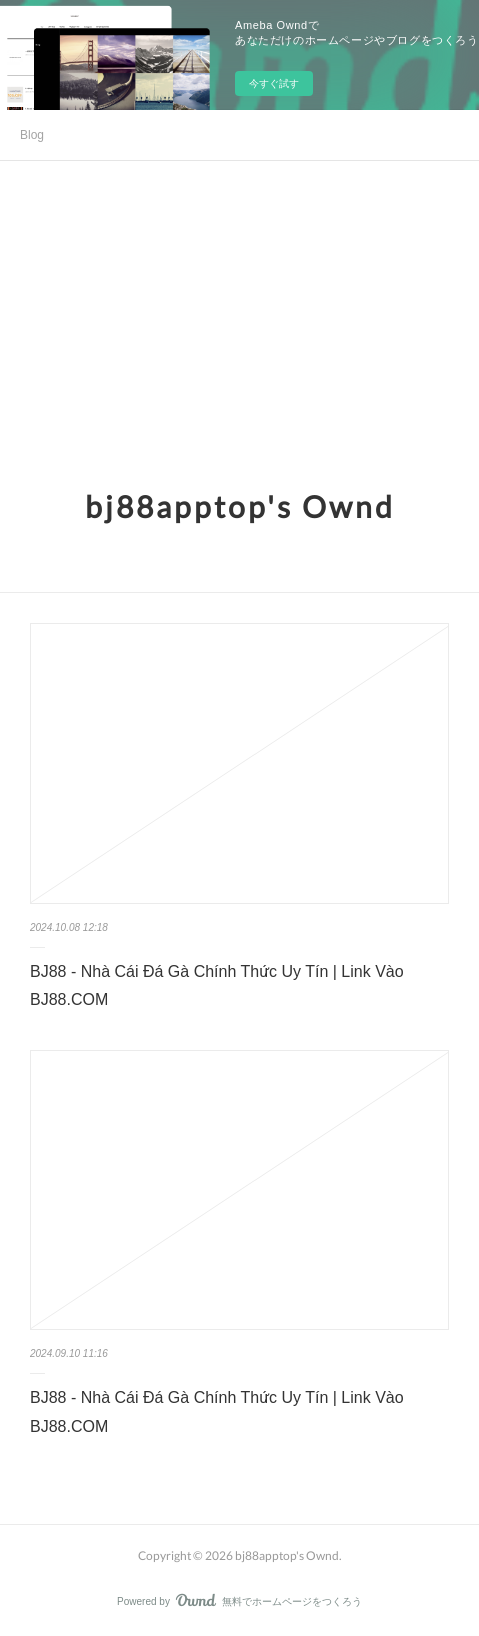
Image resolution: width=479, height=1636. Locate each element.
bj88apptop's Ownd (240, 506)
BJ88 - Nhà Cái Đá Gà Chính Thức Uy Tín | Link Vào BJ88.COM (217, 986)
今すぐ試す (274, 83)
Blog (32, 135)
